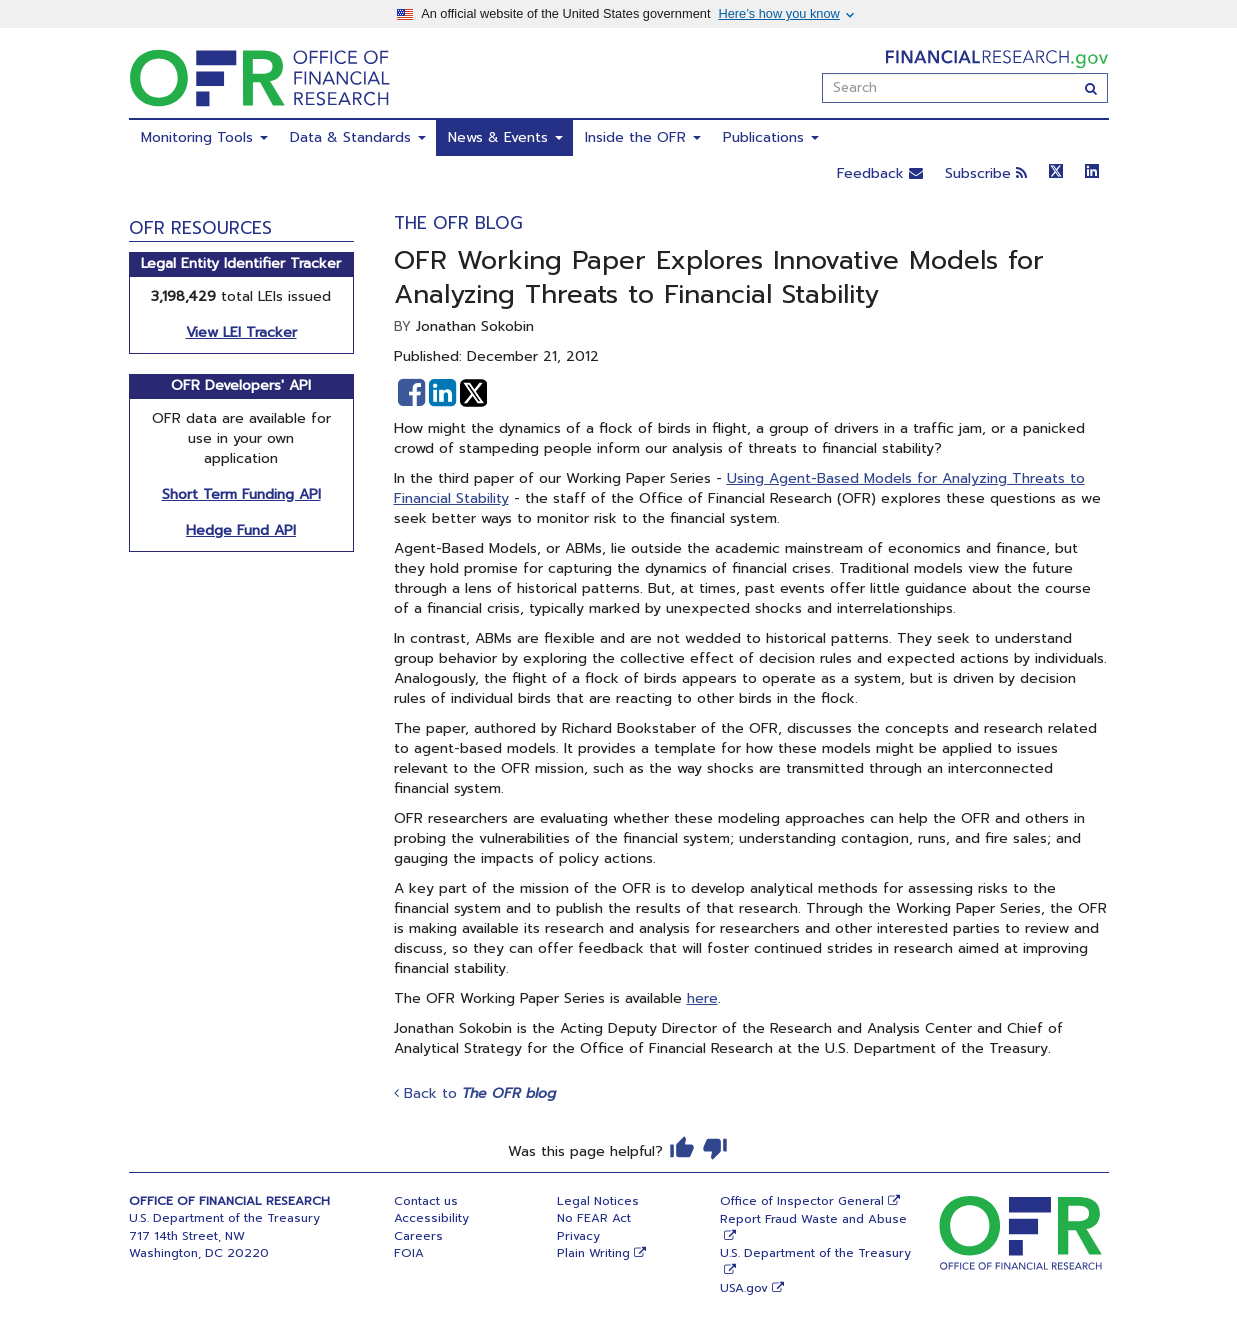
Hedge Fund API (241, 530)
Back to (475, 1093)
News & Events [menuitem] (505, 137)
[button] (411, 393)
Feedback (880, 173)
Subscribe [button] (986, 173)
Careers (418, 1236)
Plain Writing (593, 1253)
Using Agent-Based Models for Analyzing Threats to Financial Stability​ (739, 488)
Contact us (426, 1201)
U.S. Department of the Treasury (815, 1253)
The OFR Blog (458, 223)
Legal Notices (598, 1201)
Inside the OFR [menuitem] (643, 137)
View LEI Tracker (241, 332)
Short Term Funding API (241, 494)
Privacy (578, 1236)
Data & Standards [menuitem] (358, 137)
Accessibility (431, 1218)
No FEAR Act (594, 1218)
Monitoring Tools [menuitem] (204, 137)
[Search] (1091, 88)
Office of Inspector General (802, 1201)
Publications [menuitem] (771, 137)
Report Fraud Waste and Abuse (813, 1219)
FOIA (409, 1253)
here (702, 998)
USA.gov (744, 1288)
